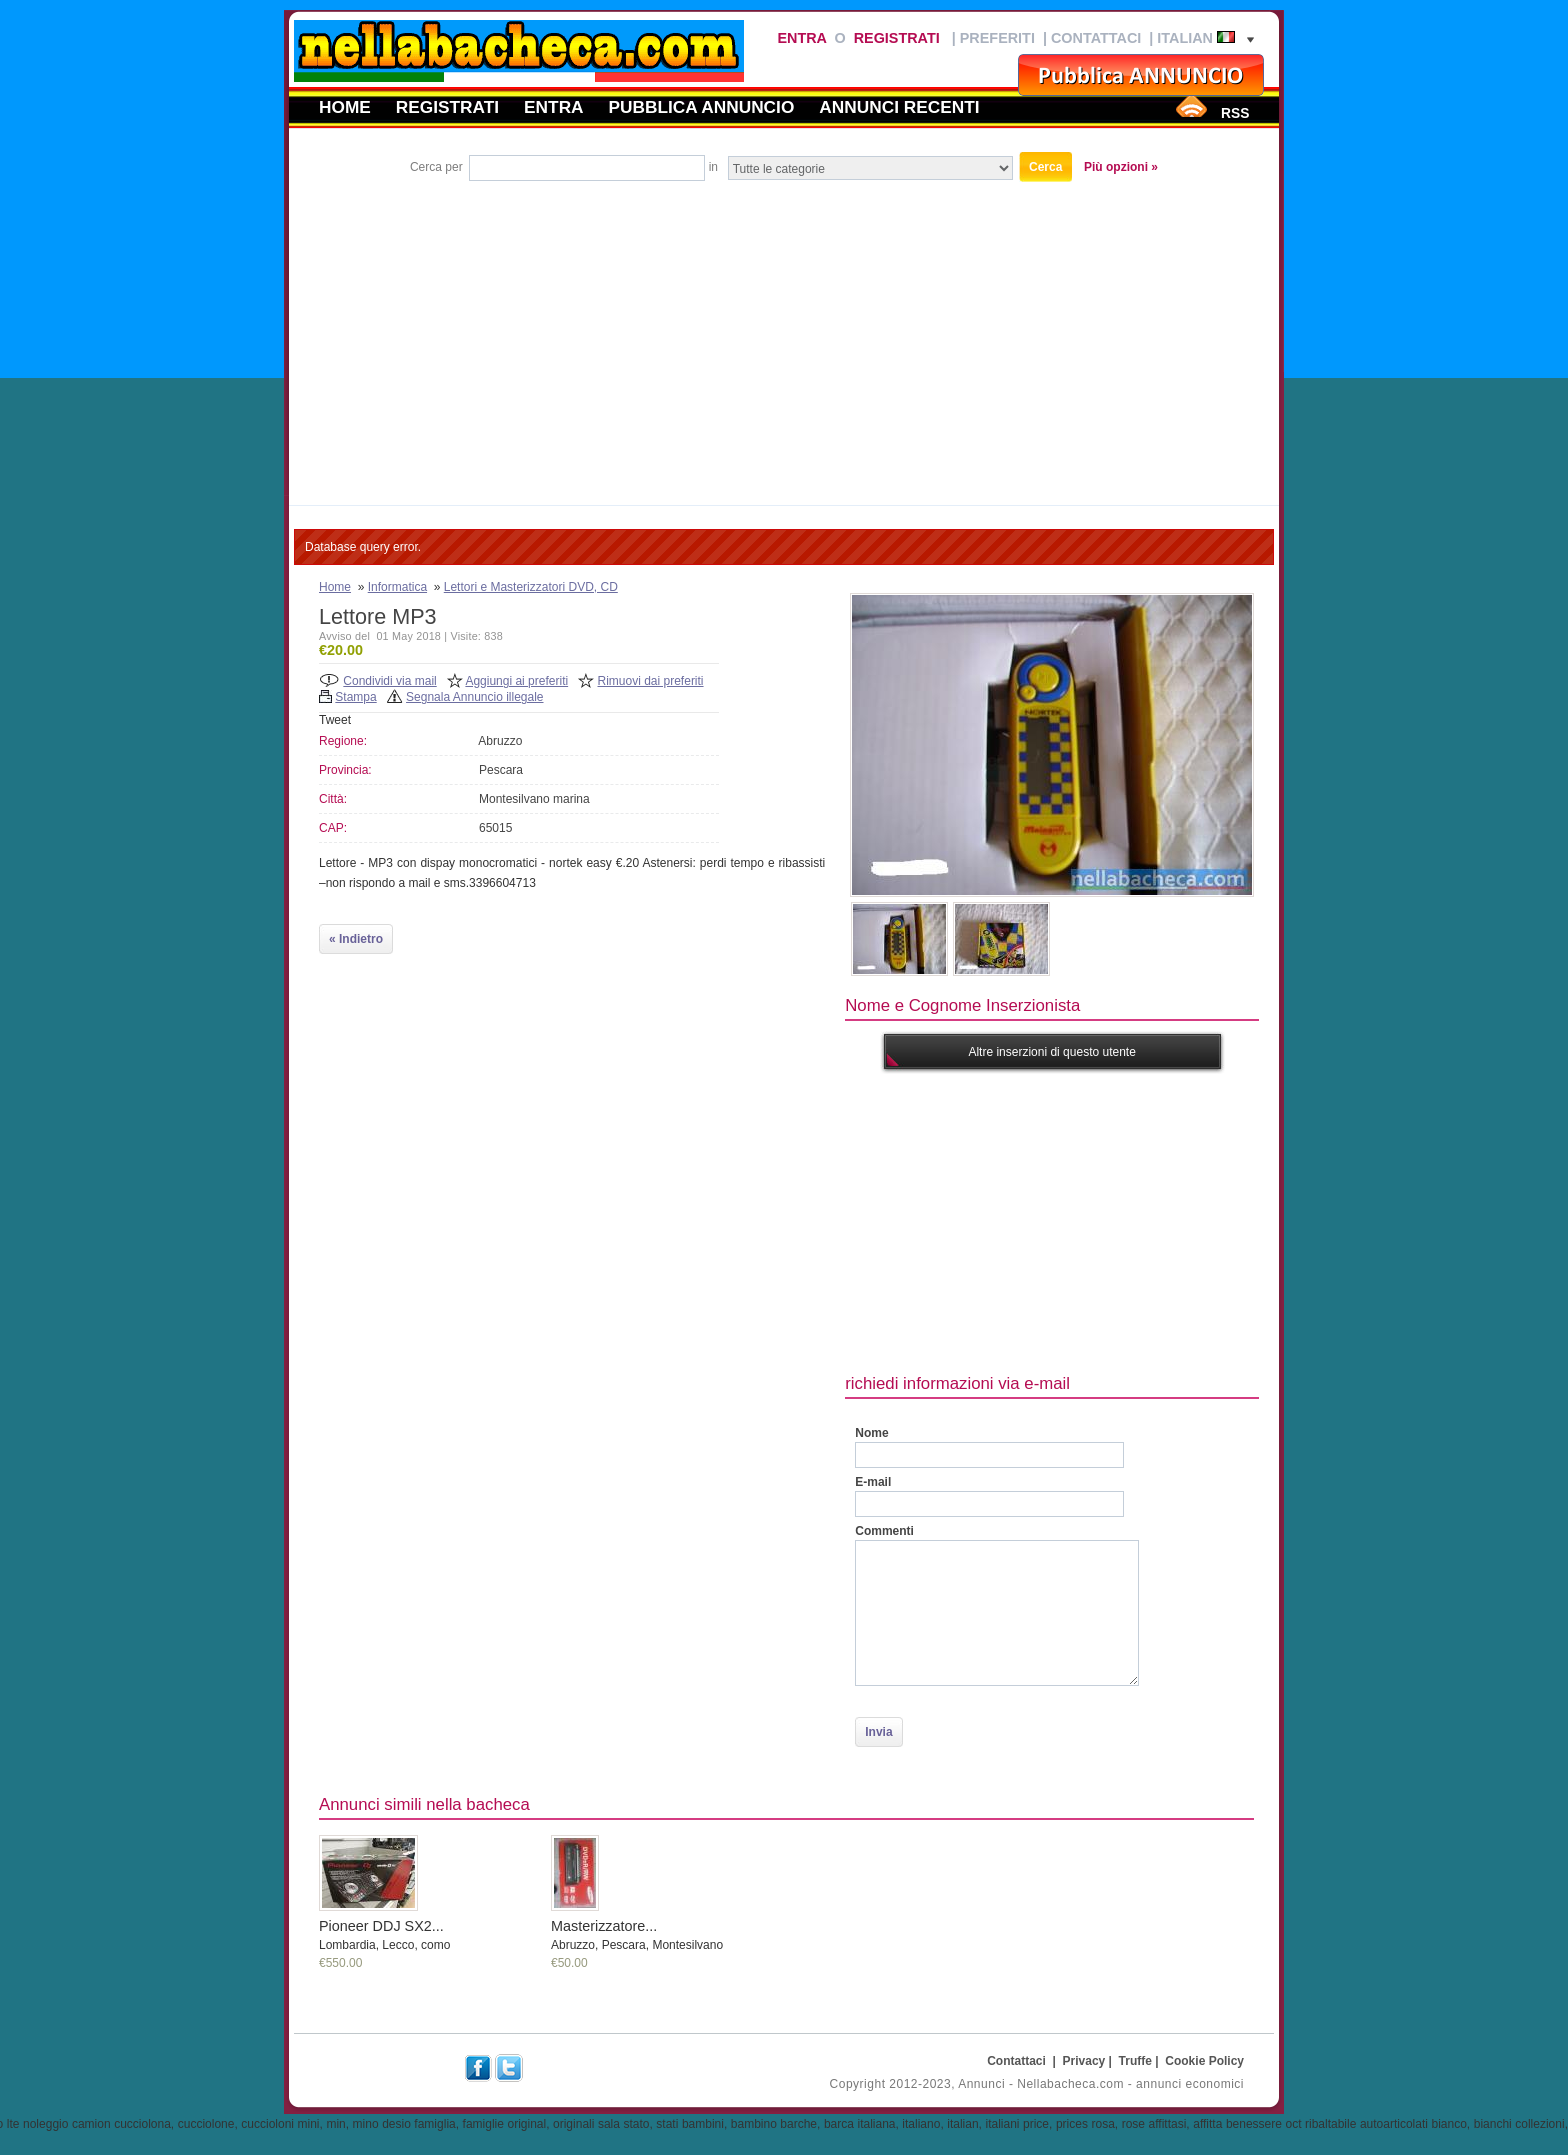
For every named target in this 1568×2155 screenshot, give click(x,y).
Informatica (397, 587)
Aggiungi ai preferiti (516, 681)
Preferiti (997, 38)
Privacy (1084, 2061)
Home (345, 107)
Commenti (884, 1531)
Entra (801, 38)
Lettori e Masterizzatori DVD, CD (531, 587)
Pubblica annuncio (702, 107)
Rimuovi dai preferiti (651, 681)
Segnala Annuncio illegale (474, 697)
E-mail (873, 1482)
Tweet (335, 720)
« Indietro (356, 939)
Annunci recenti (899, 107)
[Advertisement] (784, 335)
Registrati (897, 38)
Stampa (355, 697)
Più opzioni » (1121, 167)
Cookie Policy (1204, 2061)
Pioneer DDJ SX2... (381, 1926)
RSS (1235, 113)
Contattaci (1096, 38)
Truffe (1135, 2061)
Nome (871, 1433)
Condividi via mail (389, 681)
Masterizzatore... (604, 1926)
